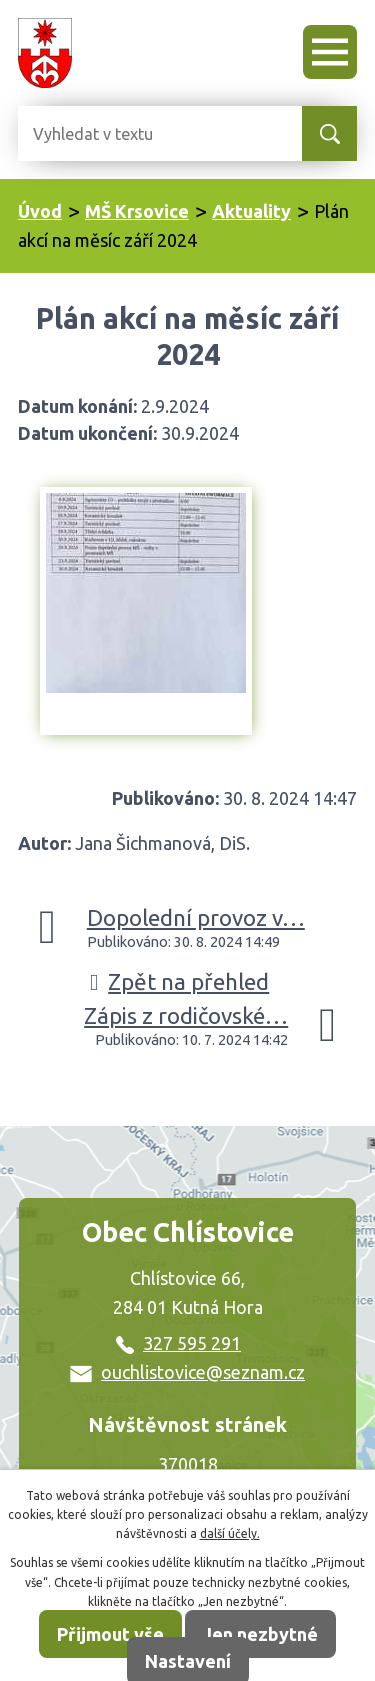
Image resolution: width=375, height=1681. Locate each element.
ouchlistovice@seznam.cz (187, 1372)
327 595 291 (178, 1343)
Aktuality (251, 211)
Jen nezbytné (260, 1634)
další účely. (230, 1533)
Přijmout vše (110, 1634)
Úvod (40, 211)
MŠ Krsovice (137, 211)
